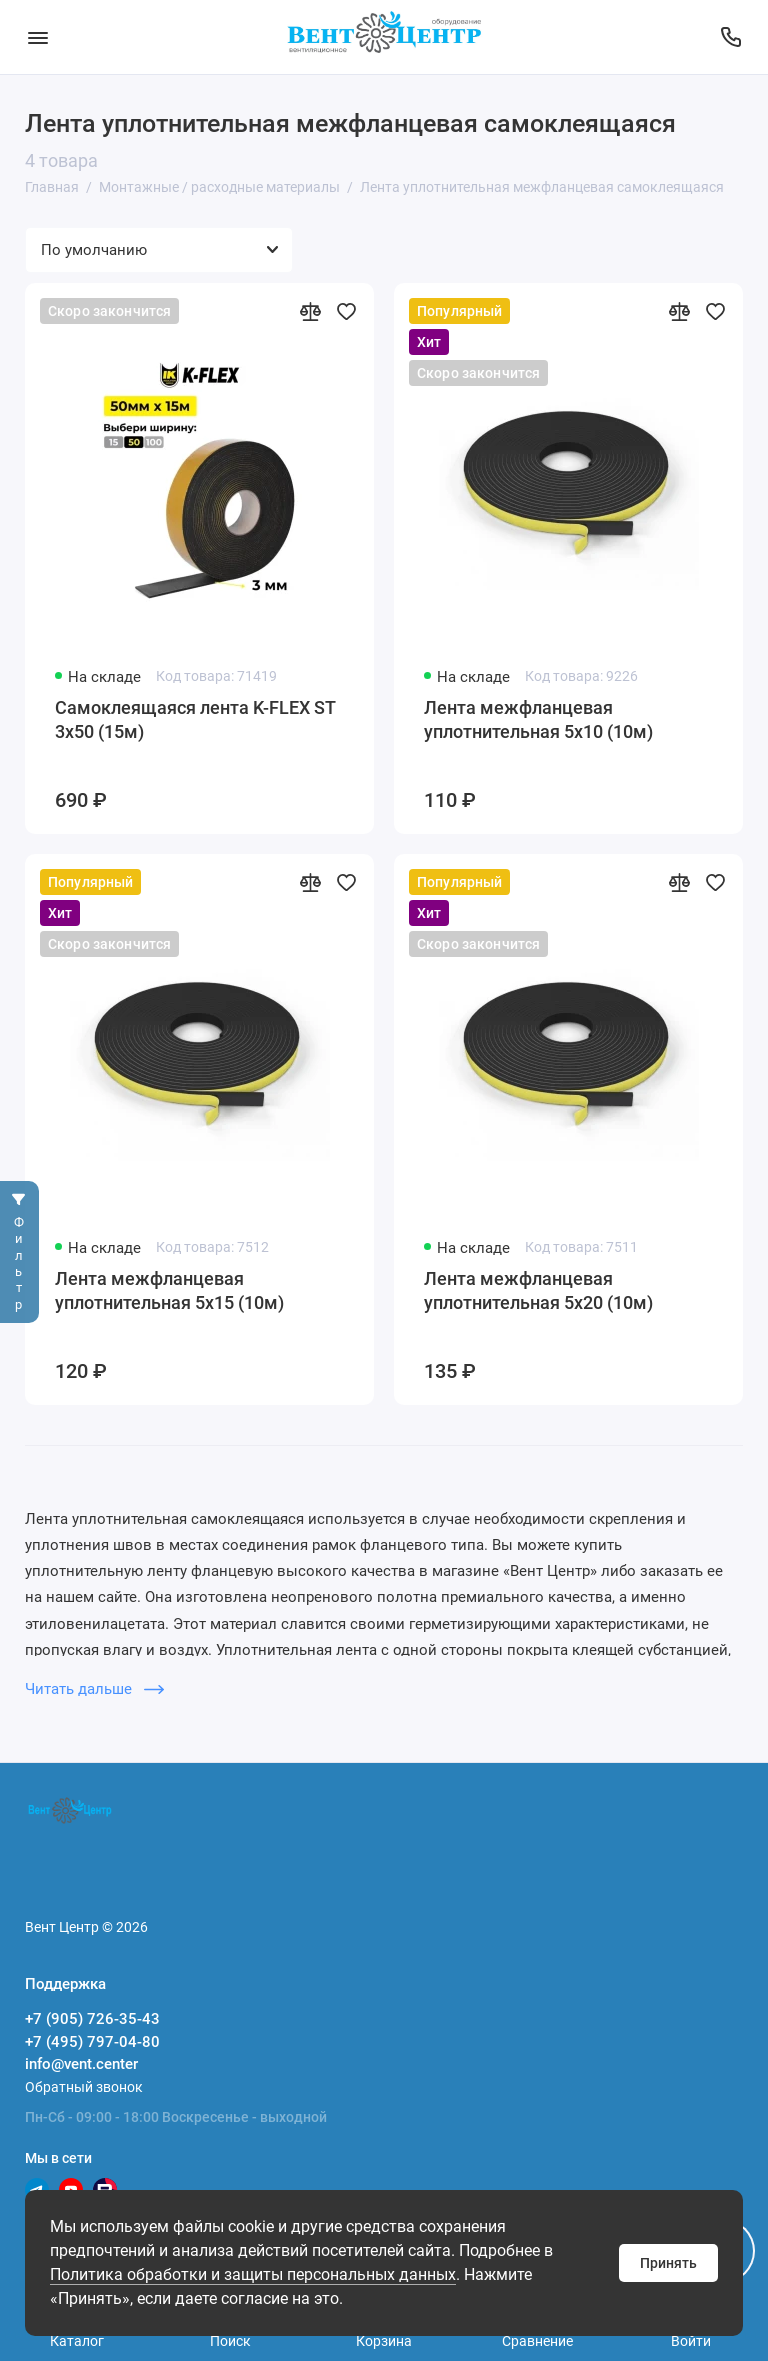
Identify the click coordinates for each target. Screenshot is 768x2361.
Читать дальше (94, 1689)
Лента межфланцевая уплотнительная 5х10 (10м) (538, 719)
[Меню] (37, 37)
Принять (668, 2263)
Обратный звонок (84, 2087)
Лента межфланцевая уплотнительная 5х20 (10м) (538, 1290)
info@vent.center (81, 2064)
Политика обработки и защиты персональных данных (253, 2274)
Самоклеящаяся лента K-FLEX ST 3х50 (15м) (195, 719)
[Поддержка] (730, 37)
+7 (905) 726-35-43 (92, 2019)
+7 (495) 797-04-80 (92, 2042)
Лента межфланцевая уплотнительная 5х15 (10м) (169, 1290)
